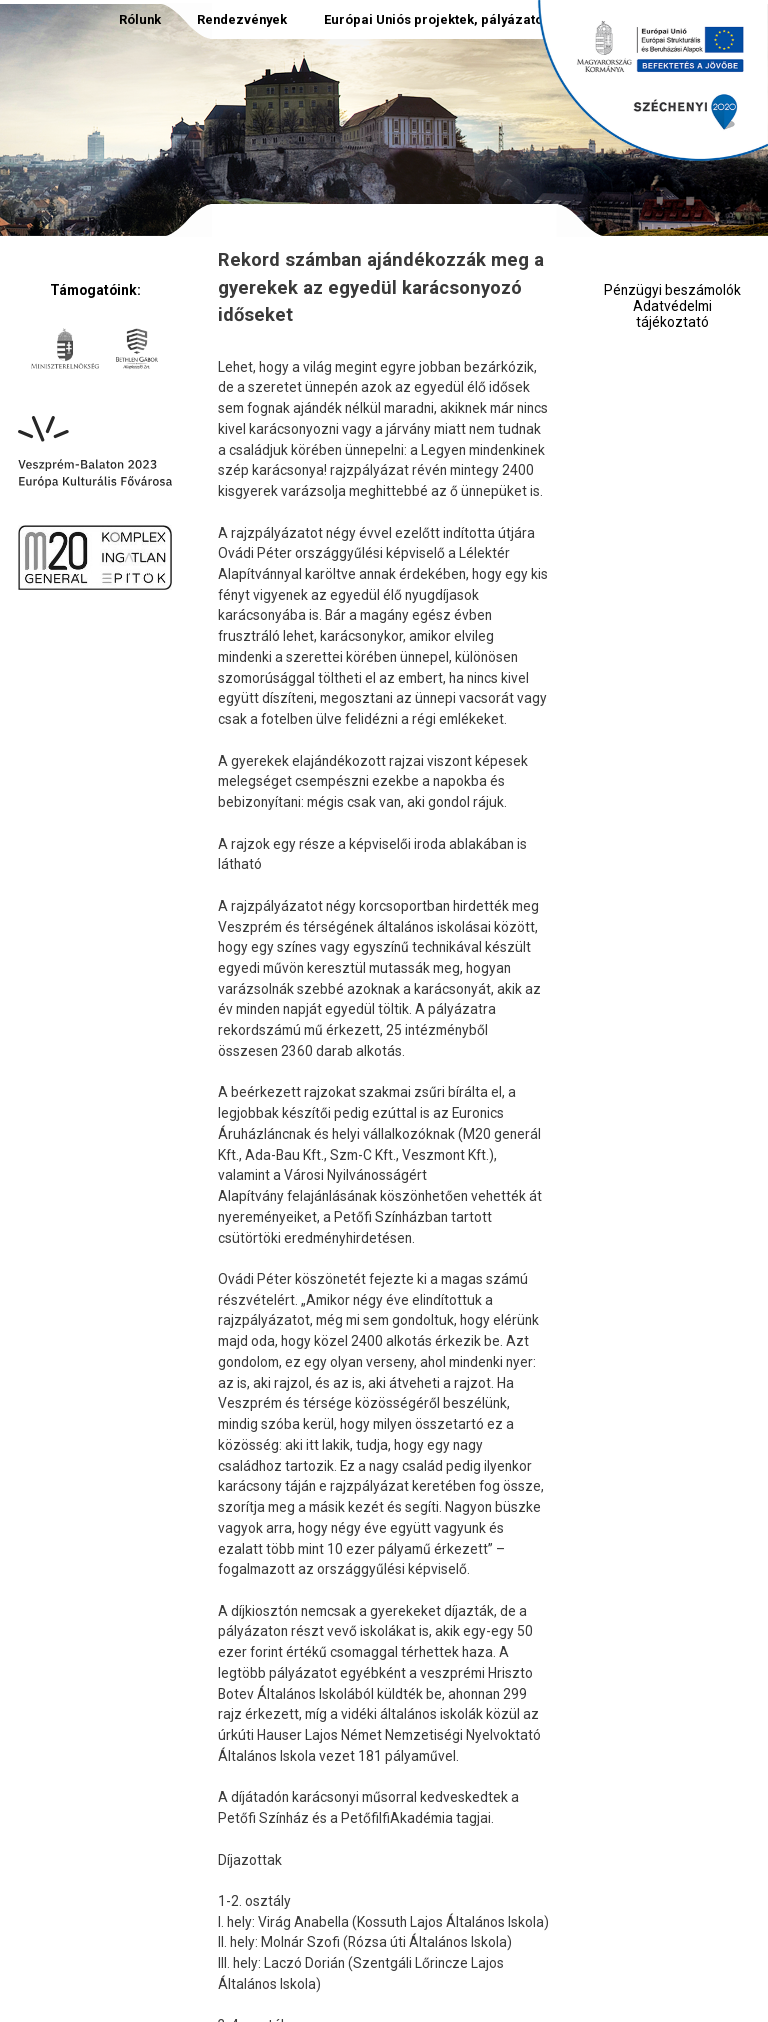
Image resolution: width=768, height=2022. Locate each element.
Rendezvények (242, 19)
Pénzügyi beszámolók (672, 290)
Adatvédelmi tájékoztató (672, 314)
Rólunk (140, 19)
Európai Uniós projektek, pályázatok (437, 19)
